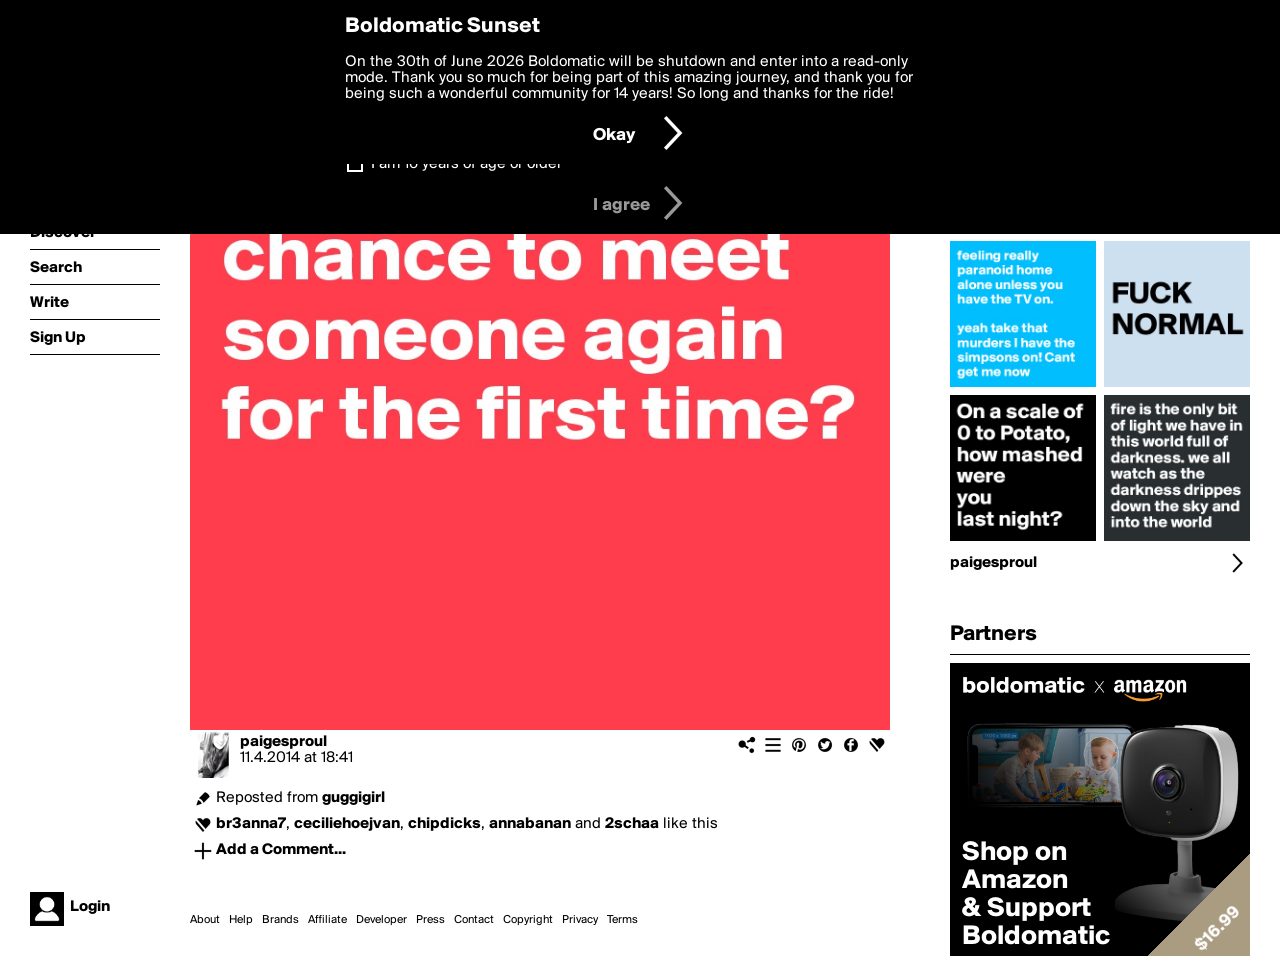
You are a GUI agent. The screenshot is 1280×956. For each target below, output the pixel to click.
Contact (474, 920)
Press (430, 920)
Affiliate (327, 920)
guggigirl (353, 798)
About (205, 920)
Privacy (580, 920)
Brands (280, 920)
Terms (622, 920)
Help (241, 920)
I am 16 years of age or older (466, 164)
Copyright (528, 920)
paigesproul (283, 742)
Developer (381, 920)
